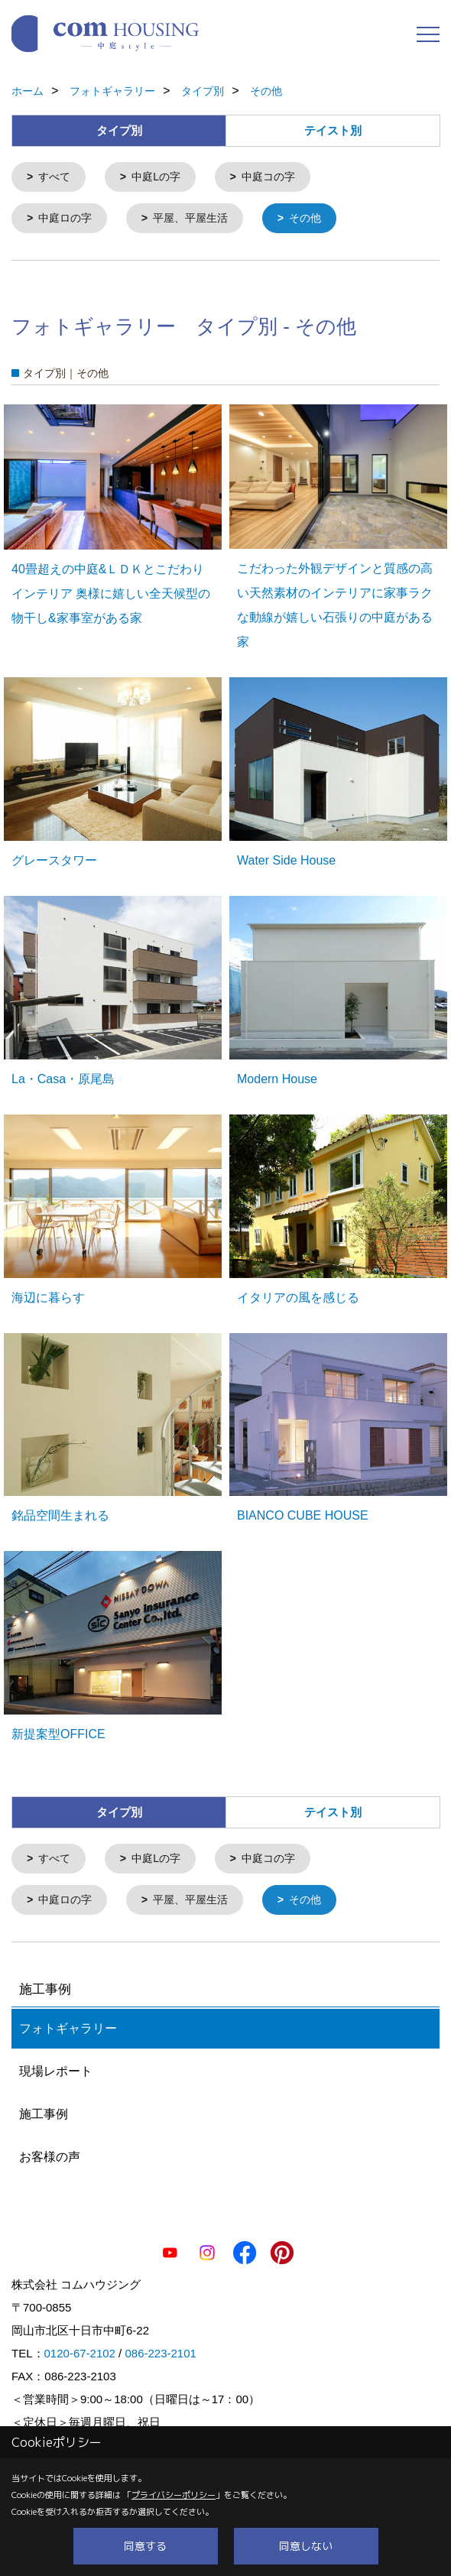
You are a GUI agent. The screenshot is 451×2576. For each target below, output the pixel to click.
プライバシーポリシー (173, 2495)
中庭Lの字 (155, 176)
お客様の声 (49, 2153)
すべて (54, 176)
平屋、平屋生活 (190, 217)
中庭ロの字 (65, 217)
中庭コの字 (268, 176)
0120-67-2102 (79, 2350)
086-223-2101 (160, 2350)
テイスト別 (333, 130)
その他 (305, 217)
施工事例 (43, 2110)
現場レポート (55, 2068)
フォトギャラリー (68, 2025)
